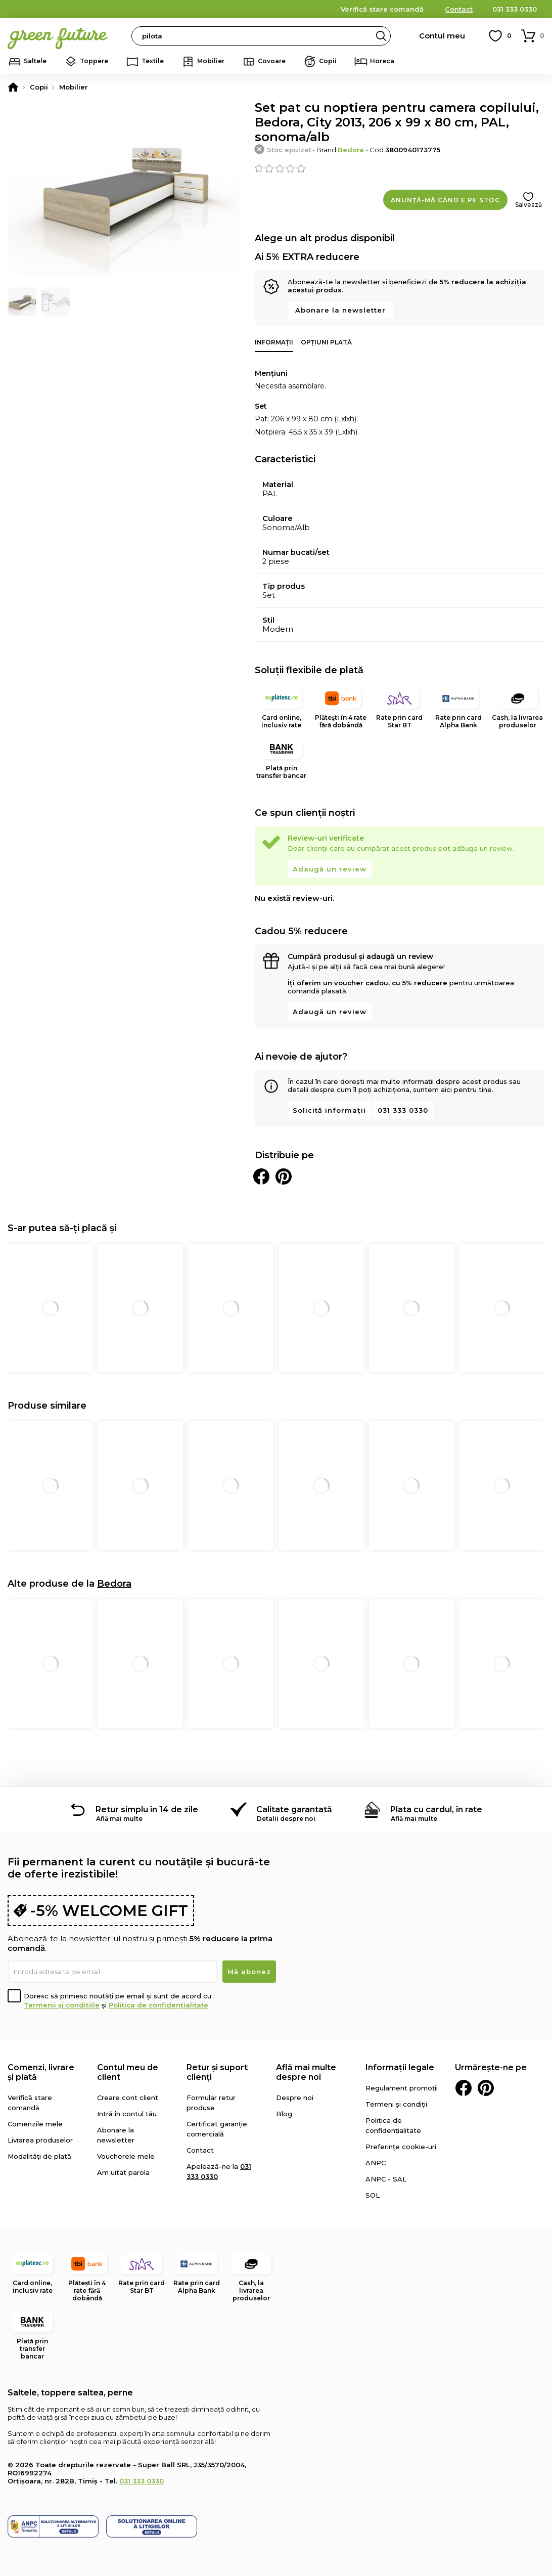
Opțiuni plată (326, 342)
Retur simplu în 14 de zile (147, 1809)
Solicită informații (329, 1110)
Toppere (94, 61)
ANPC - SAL (385, 2179)
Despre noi (294, 2097)
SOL (372, 2195)
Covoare (272, 61)
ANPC (375, 2163)
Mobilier (210, 61)
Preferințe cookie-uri (400, 2147)
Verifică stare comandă (382, 9)
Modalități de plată (39, 2156)
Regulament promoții (401, 2088)
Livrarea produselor (40, 2140)
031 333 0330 (514, 9)
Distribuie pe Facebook (261, 1176)
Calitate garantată (294, 1809)
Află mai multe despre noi (306, 2072)
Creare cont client (127, 2097)
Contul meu (442, 35)
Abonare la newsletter (340, 310)
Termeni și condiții (396, 2104)
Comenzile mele (35, 2124)
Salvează (528, 204)
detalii (283, 9)
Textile (153, 61)
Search (381, 36)
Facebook (463, 2088)
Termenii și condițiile (62, 2005)
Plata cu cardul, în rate (436, 1809)
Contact (459, 9)
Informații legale (399, 2067)
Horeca (382, 61)
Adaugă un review (329, 869)
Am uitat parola (123, 2172)
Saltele (35, 61)
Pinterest (486, 2088)
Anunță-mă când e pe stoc (445, 200)
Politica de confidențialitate (158, 2005)
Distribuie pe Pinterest (283, 1176)
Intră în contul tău (127, 2114)
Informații (274, 342)
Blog (284, 2114)
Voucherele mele (126, 2156)
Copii (328, 61)
